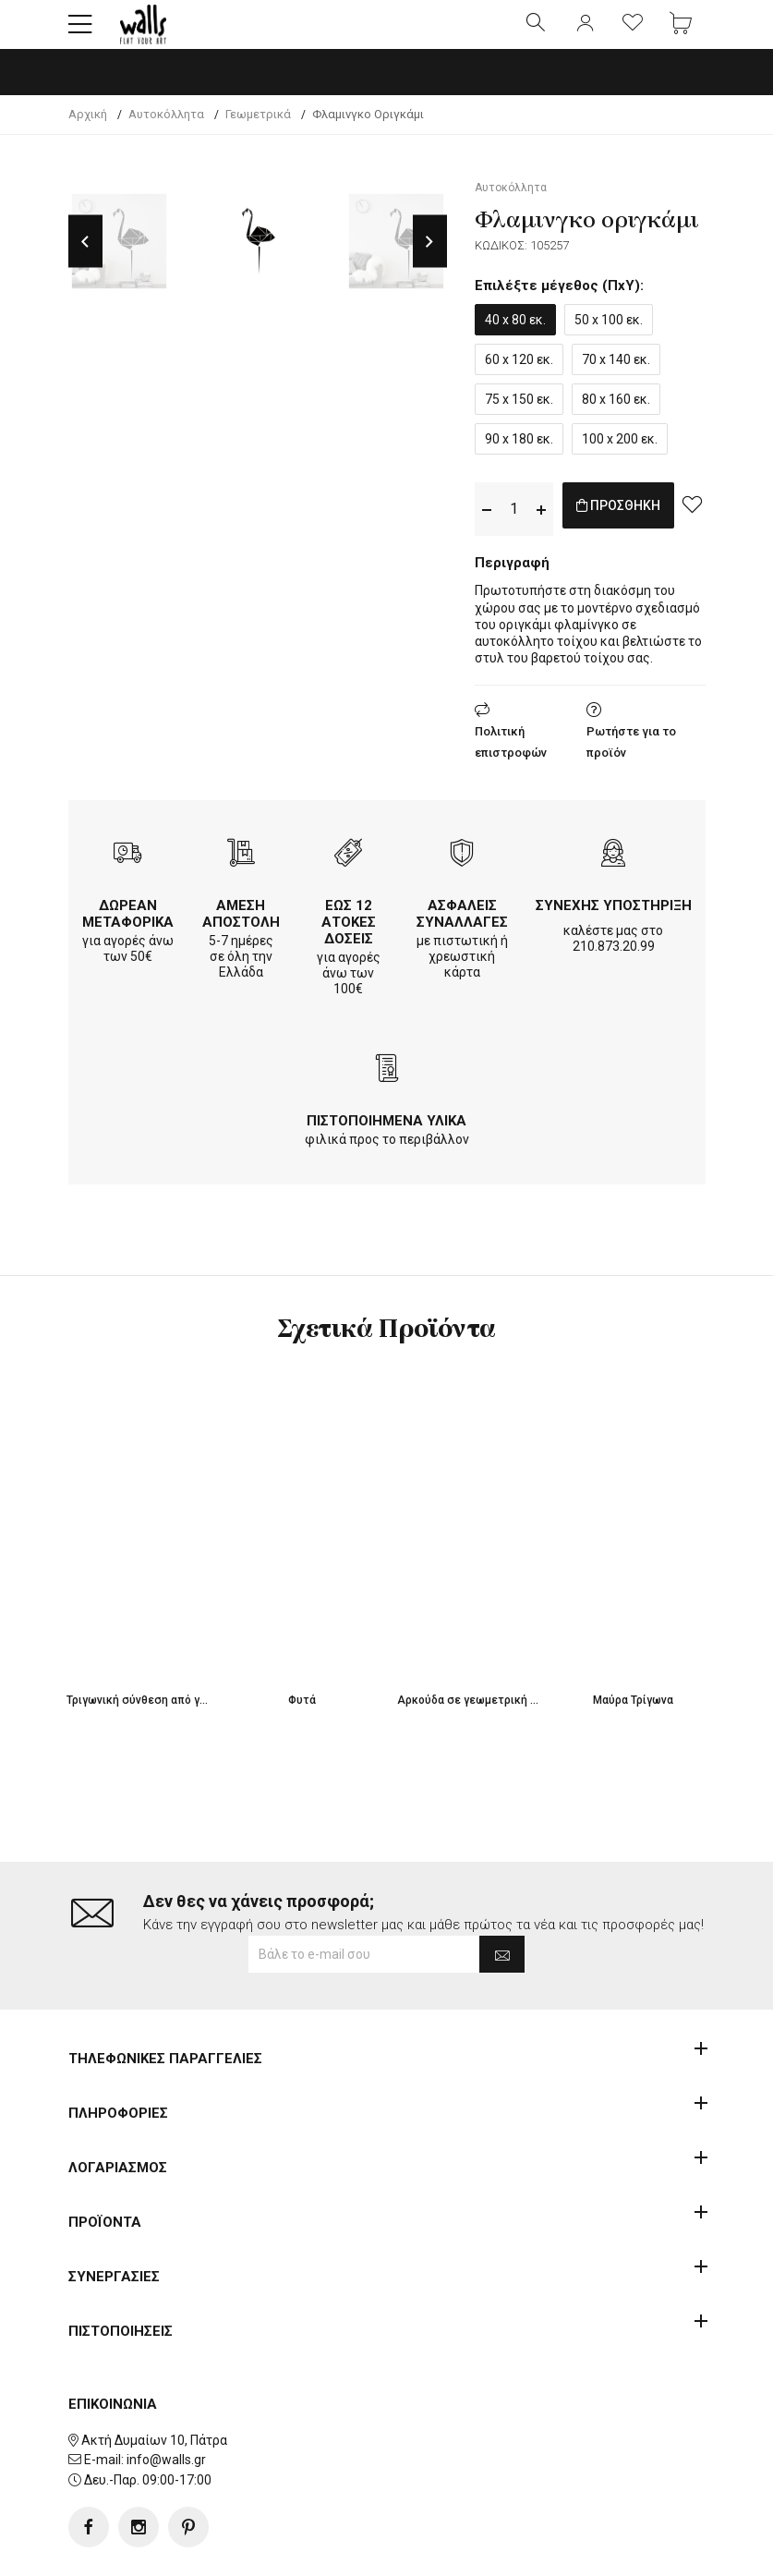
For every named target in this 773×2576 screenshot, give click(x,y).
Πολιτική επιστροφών (511, 757)
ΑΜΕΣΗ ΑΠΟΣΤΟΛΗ (241, 929)
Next (430, 257)
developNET (540, 2551)
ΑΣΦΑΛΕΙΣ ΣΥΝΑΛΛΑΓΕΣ (462, 929)
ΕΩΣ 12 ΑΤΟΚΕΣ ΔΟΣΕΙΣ (348, 938)
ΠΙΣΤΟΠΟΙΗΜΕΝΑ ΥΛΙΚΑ (386, 1136)
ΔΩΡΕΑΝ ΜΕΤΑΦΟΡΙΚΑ (128, 929)
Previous (85, 257)
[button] (80, 32)
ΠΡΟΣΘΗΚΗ (638, 524)
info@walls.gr (166, 2401)
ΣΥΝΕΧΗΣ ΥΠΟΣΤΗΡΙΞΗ (614, 921)
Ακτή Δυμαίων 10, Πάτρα (154, 2381)
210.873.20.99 (614, 961)
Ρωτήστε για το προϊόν (631, 757)
